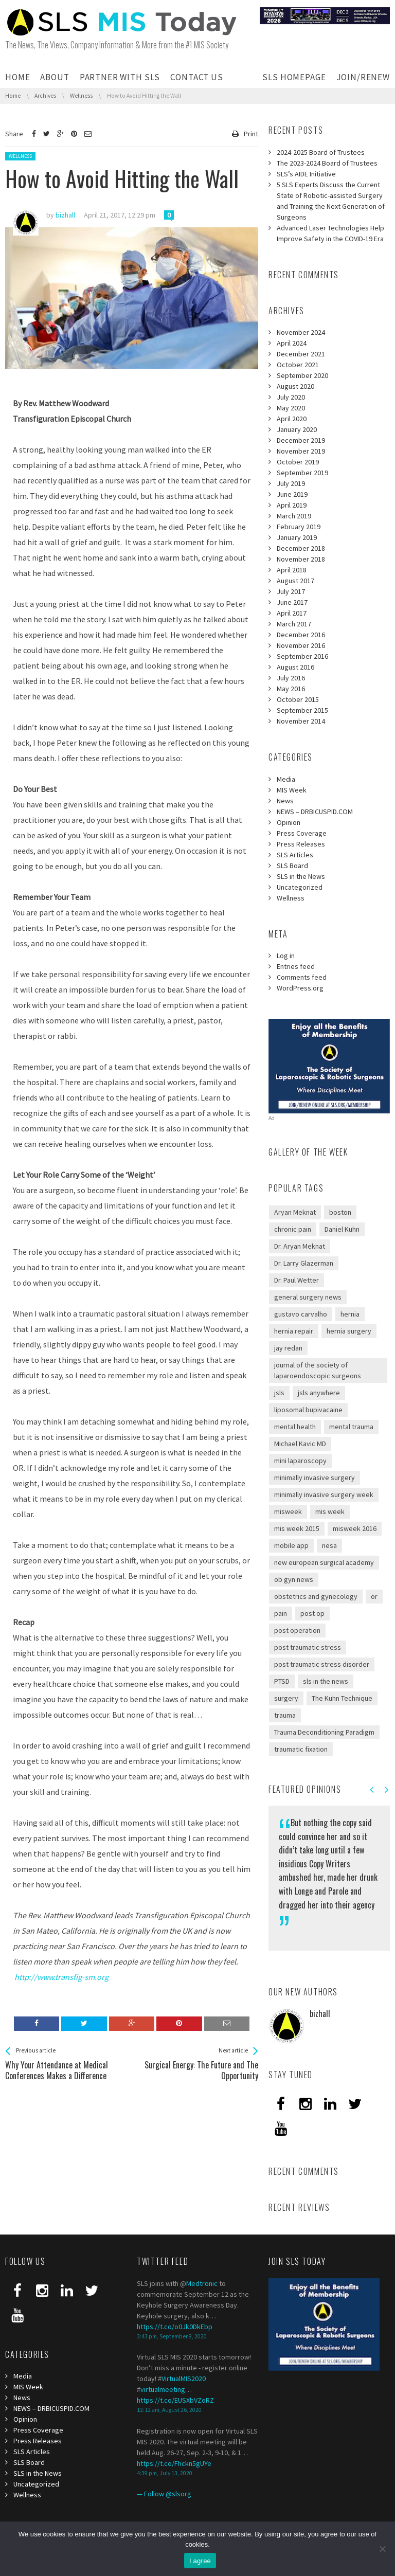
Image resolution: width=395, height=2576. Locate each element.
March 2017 (294, 623)
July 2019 (291, 483)
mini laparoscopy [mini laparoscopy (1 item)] (300, 1460)
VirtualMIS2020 (183, 2378)
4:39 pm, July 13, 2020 (164, 2473)
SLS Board (292, 865)
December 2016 (301, 634)
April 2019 (292, 505)
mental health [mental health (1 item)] (295, 1426)
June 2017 (292, 602)
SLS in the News (301, 876)
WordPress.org (300, 988)
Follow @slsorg (167, 2493)
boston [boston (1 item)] (340, 1212)
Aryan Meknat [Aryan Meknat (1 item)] (295, 1212)
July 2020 (291, 397)
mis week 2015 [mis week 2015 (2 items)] (296, 1528)
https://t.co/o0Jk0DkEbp (174, 2326)
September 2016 (302, 656)
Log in (286, 955)
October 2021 (298, 364)
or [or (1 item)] (374, 1596)
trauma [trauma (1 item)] (285, 1715)
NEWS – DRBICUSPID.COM (315, 811)
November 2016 (301, 645)
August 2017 (295, 580)
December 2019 (301, 440)
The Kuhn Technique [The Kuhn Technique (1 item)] (342, 1698)
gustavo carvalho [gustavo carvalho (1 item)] (300, 1314)
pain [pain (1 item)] (280, 1613)
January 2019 (297, 537)
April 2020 (292, 418)
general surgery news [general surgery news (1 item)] (308, 1297)
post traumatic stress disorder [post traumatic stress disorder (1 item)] (321, 1664)
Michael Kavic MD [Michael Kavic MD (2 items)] (300, 1443)
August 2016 (295, 667)
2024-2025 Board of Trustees (321, 152)
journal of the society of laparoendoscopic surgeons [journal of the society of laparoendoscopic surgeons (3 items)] (317, 1370)
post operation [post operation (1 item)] (297, 1630)
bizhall (320, 2013)
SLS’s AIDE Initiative (306, 173)
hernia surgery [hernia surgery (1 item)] (349, 1331)
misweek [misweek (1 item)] (288, 1511)
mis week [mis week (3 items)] (330, 1511)
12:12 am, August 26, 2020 (169, 2409)
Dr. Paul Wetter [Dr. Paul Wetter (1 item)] (296, 1280)
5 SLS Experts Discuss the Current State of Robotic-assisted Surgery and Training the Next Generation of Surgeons (331, 201)
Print (251, 133)
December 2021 (301, 353)
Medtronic (202, 2283)
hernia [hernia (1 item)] (350, 1314)
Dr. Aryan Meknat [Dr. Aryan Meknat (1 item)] (299, 1246)
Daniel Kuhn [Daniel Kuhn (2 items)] (342, 1229)
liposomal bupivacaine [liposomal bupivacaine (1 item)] (308, 1409)
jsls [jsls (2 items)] (279, 1392)
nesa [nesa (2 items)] (329, 1545)
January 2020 (297, 429)
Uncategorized (299, 887)
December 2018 (301, 548)
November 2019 (301, 451)
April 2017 (292, 613)
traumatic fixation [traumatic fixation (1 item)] (301, 1749)
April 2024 (292, 343)
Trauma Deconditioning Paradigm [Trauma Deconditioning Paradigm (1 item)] (324, 1732)
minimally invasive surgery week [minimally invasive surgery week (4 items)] (323, 1494)
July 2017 (291, 591)
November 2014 (301, 721)
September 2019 (302, 472)
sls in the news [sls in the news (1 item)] (325, 1681)
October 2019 (298, 461)
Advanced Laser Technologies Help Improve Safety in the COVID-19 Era (330, 233)
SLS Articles (295, 854)
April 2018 (292, 569)
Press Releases (301, 844)
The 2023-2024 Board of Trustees (327, 163)
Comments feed (302, 977)
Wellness (20, 156)
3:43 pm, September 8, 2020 (172, 2336)
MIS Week (292, 790)
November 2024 (301, 332)
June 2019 (292, 494)
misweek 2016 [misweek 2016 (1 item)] (354, 1528)
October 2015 (298, 699)
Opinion (288, 822)
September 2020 (302, 375)
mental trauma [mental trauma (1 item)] (351, 1426)
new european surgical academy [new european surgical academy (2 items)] (324, 1562)
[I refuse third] (382, 2549)
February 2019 (298, 526)
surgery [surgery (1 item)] (286, 1698)
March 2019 (294, 515)
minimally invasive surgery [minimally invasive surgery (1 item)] (314, 1477)
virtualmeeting (162, 2389)
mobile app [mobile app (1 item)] (291, 1545)
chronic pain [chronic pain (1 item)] (292, 1229)
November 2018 (301, 559)
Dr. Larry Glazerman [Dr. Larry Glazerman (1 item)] (303, 1263)
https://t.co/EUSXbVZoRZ (175, 2400)
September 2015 (302, 710)
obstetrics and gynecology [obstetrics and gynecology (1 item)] (315, 1596)
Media (286, 779)
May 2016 (291, 688)
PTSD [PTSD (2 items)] (282, 1681)
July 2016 (291, 677)
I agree (200, 2561)
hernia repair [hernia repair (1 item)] (293, 1331)
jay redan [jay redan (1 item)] (288, 1348)
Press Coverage (302, 833)
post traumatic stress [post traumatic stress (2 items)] (307, 1647)
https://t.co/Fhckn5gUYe (174, 2463)
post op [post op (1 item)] (312, 1613)
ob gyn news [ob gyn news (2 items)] (293, 1579)
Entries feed (296, 966)
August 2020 (295, 386)
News (285, 800)
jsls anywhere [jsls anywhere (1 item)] (319, 1392)
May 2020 (291, 407)
